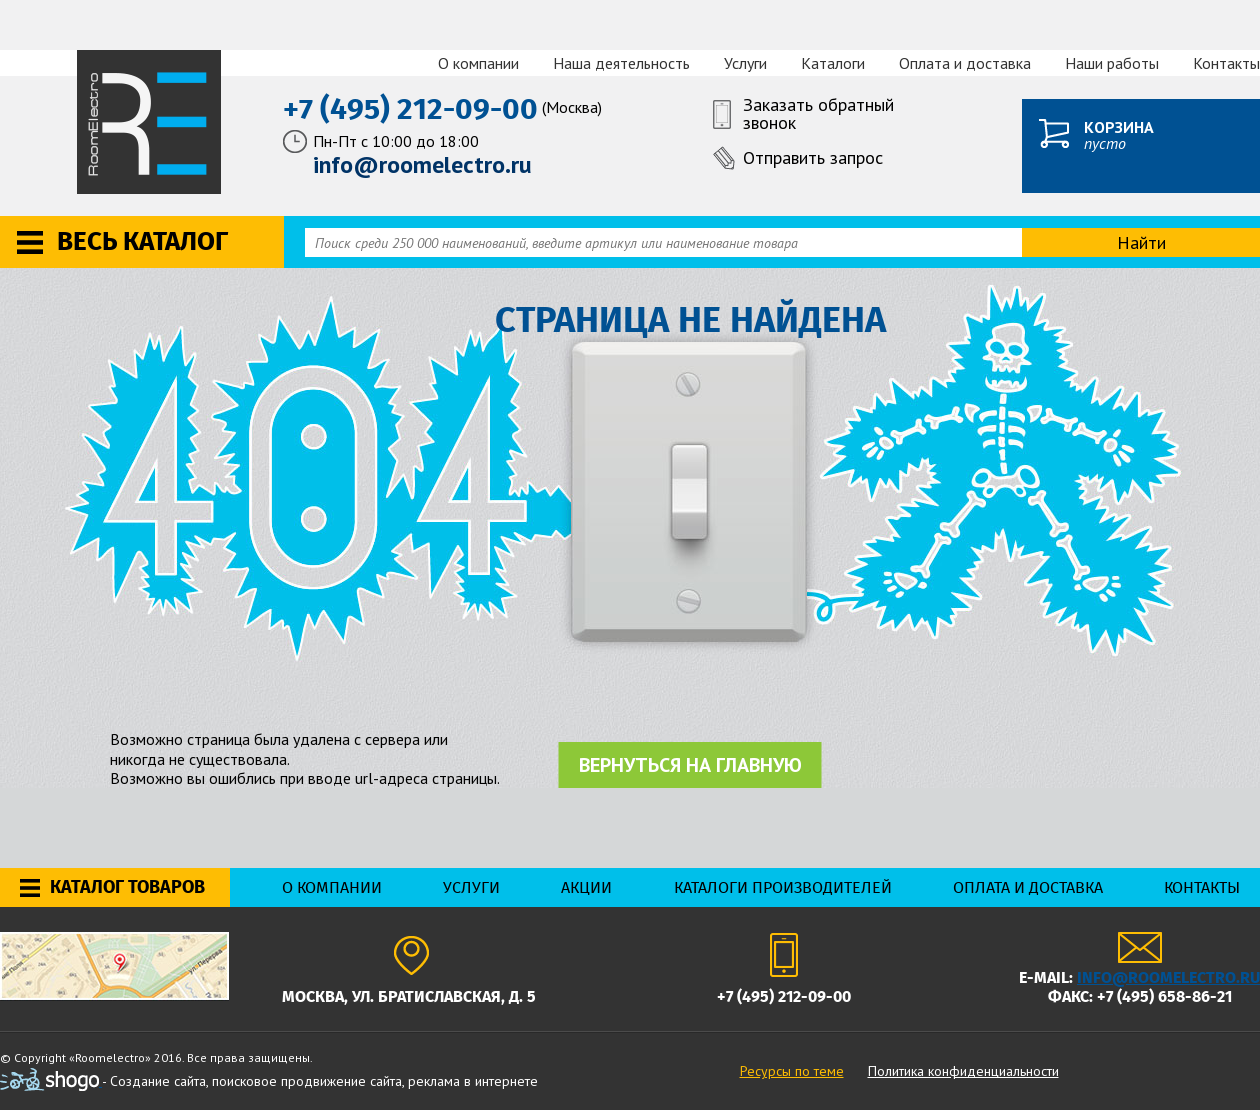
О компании (478, 63)
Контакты (1226, 63)
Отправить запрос (813, 157)
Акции (586, 887)
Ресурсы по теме (792, 1071)
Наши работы (1112, 63)
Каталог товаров (127, 887)
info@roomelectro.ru (1168, 977)
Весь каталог (142, 241)
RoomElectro (150, 122)
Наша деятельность (621, 63)
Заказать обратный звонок (818, 115)
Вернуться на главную (690, 765)
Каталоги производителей (783, 887)
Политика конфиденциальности (963, 1071)
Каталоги (833, 63)
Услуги (745, 63)
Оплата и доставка (965, 63)
